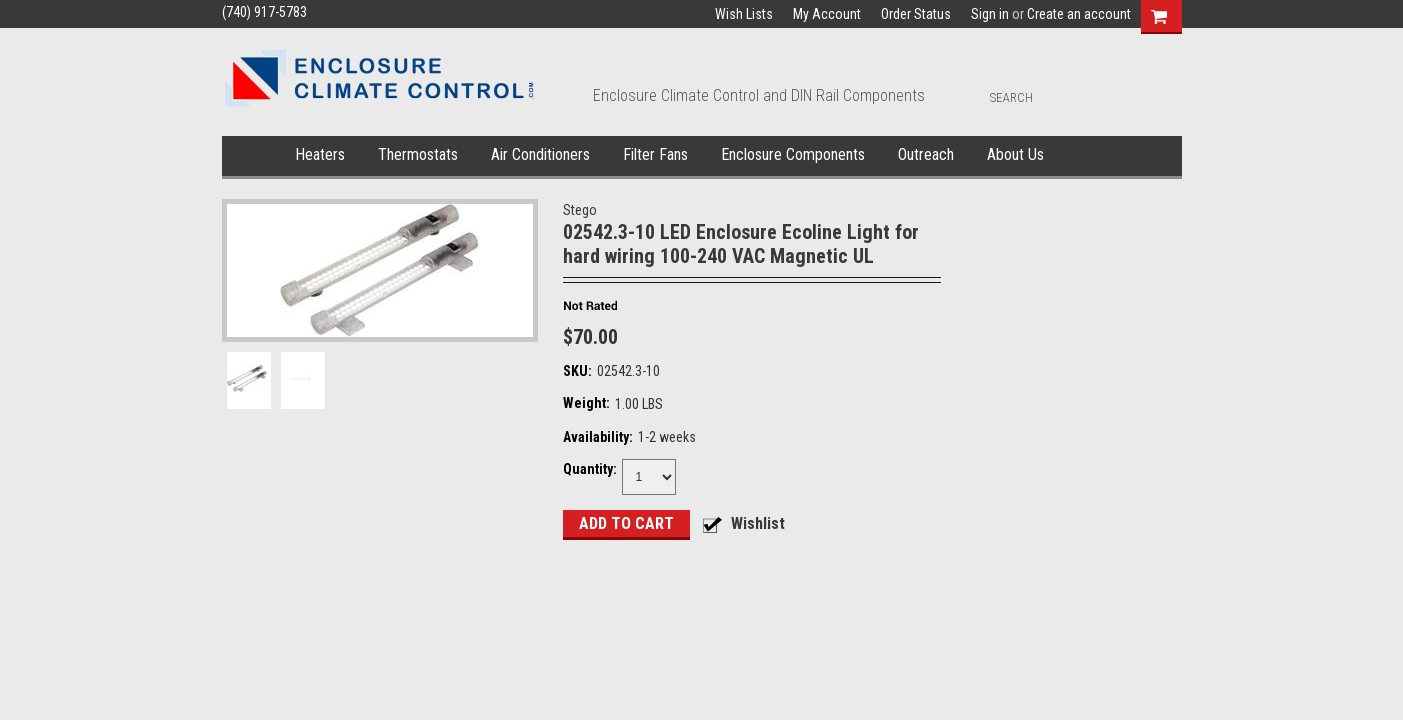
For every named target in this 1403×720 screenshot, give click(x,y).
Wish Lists (744, 14)
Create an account (1079, 14)
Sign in (990, 14)
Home (254, 156)
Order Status (916, 14)
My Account (827, 14)
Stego (580, 210)
